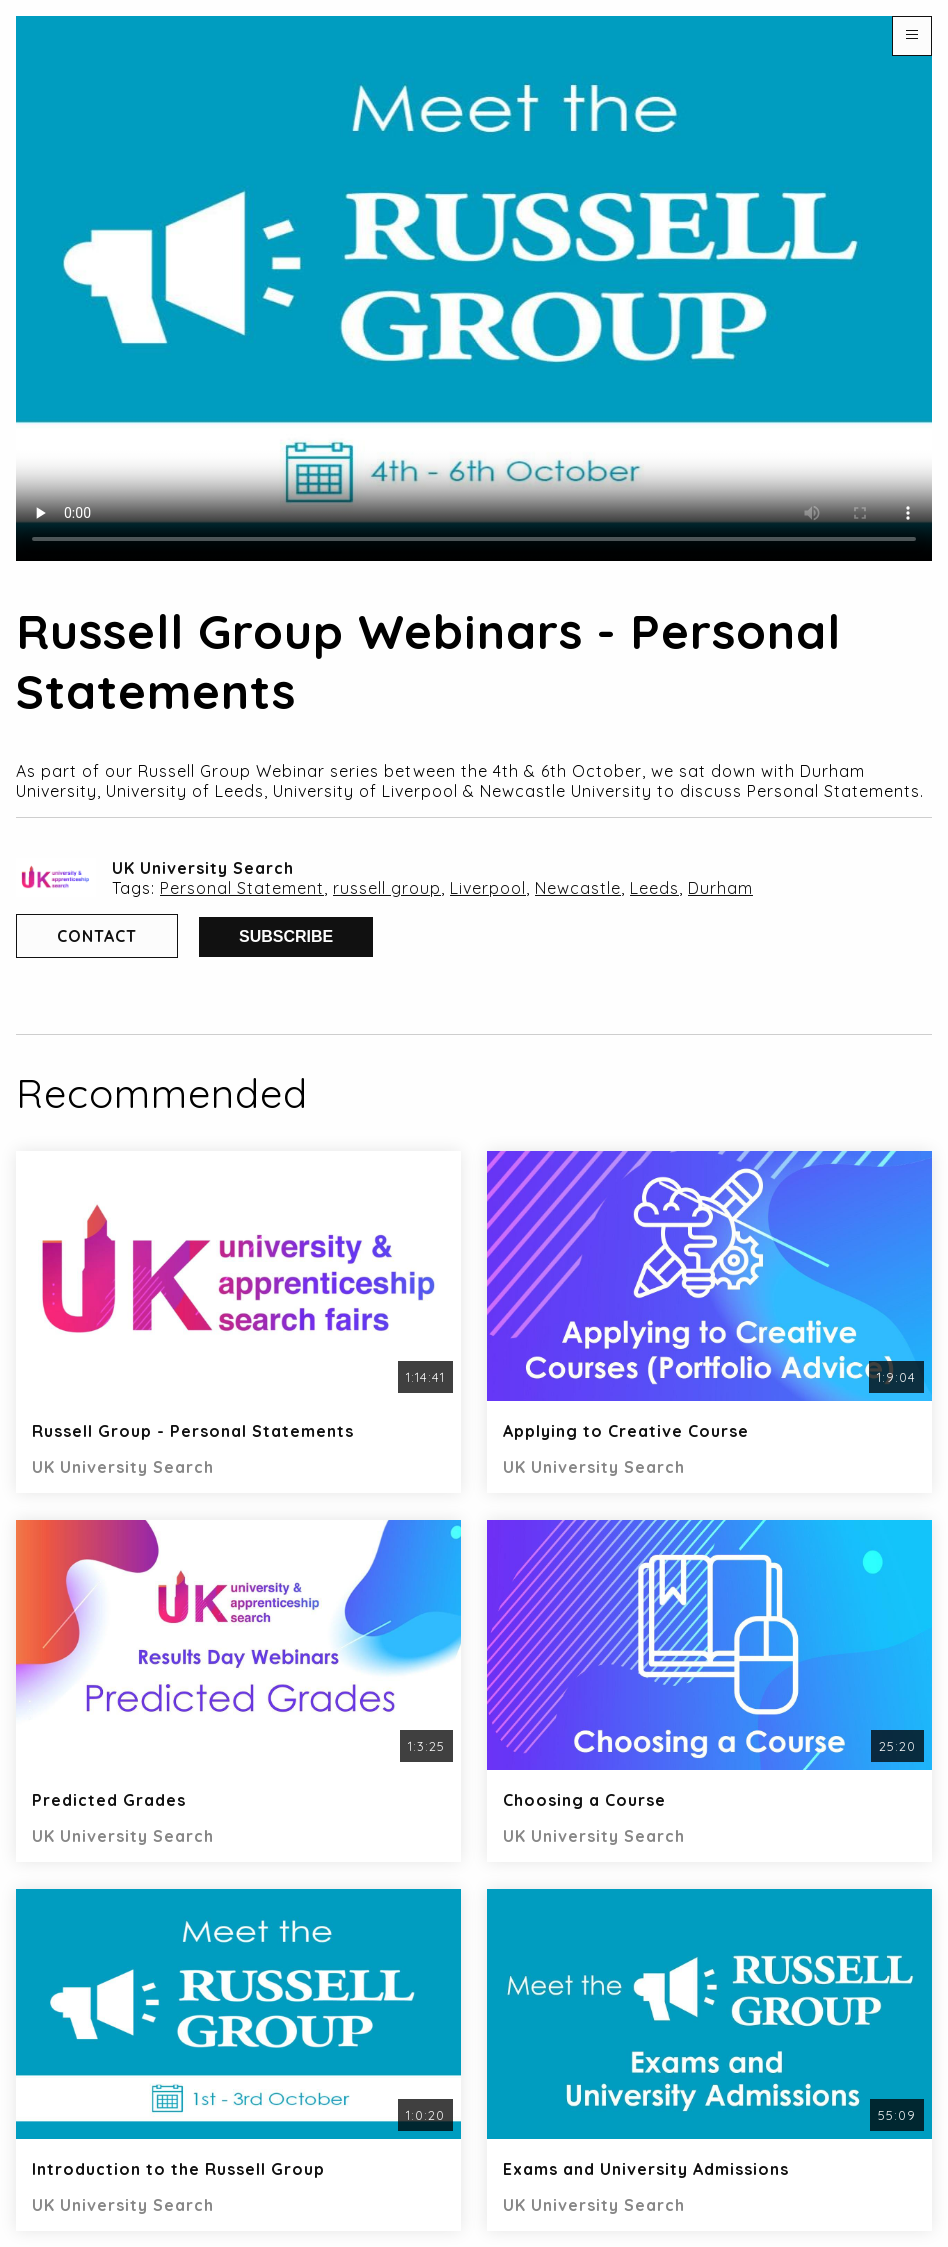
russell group (387, 888)
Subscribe (286, 936)
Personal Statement (242, 888)
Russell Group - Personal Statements (193, 1431)
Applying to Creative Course (626, 1431)
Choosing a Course (584, 1800)
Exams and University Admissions (646, 2169)
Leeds (654, 888)
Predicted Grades (109, 1800)
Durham (720, 888)
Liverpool (488, 888)
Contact (97, 936)
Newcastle (578, 888)
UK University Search (203, 868)
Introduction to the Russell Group (178, 2169)
